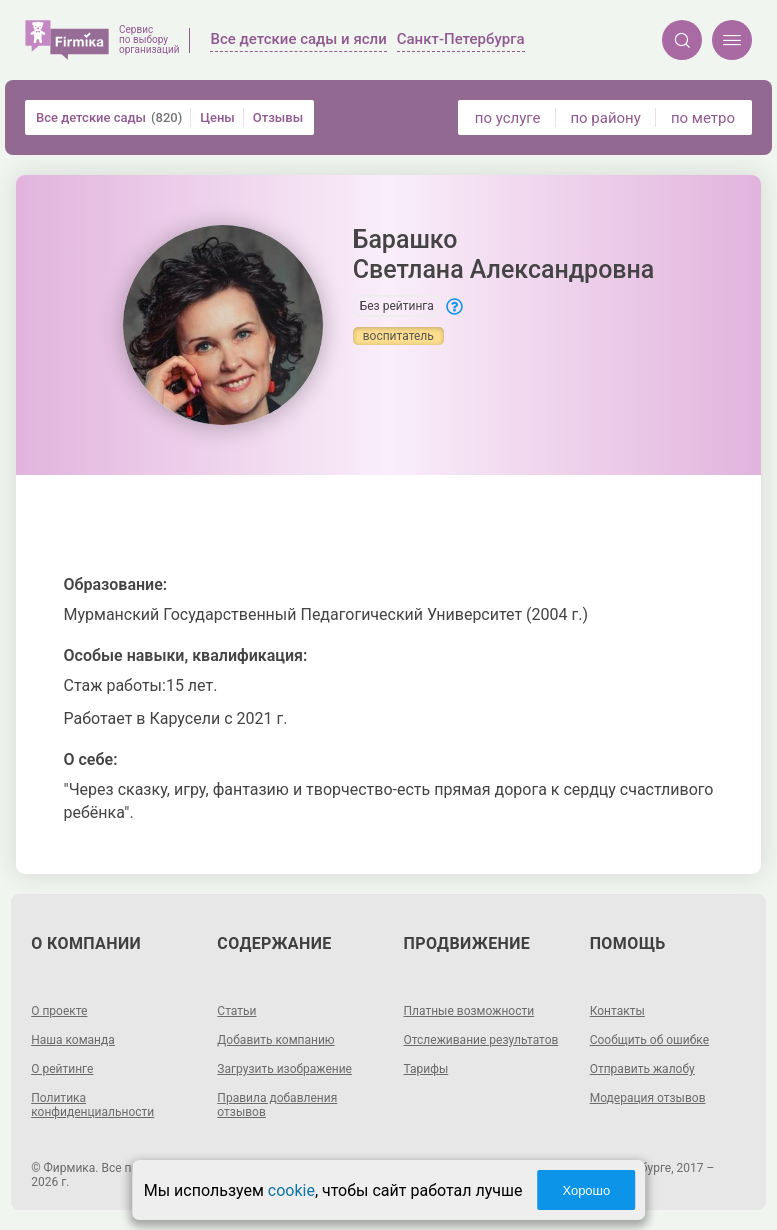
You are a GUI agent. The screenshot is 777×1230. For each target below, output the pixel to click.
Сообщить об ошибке (649, 1040)
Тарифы (426, 1069)
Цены (217, 117)
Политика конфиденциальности (92, 1105)
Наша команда (73, 1040)
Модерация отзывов (648, 1098)
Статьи (236, 1011)
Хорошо (586, 1190)
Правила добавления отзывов (277, 1105)
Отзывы (278, 117)
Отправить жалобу (642, 1069)
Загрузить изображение (284, 1069)
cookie (291, 1190)
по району (605, 118)
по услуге (508, 118)
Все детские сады (109, 117)
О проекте (59, 1011)
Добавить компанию (275, 1040)
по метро (703, 118)
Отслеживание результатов (481, 1040)
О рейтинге (62, 1069)
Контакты (617, 1011)
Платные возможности (469, 1011)
